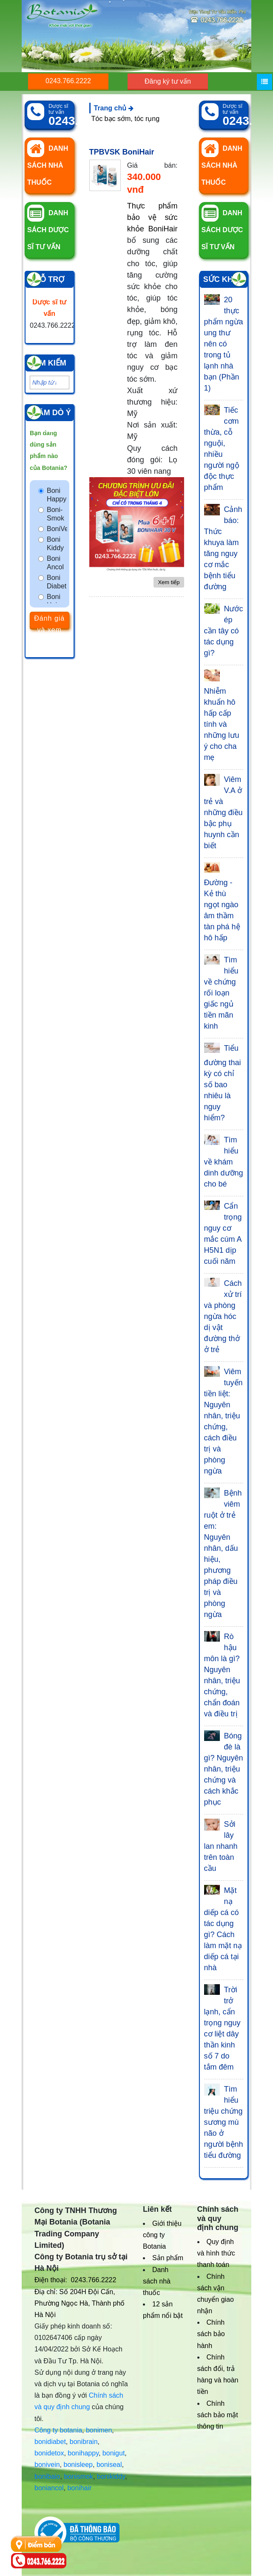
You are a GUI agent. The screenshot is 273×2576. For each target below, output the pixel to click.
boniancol (49, 2488)
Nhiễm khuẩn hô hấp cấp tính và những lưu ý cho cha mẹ (221, 724)
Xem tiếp (168, 582)
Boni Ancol (55, 563)
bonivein (47, 2464)
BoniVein (57, 528)
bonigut (113, 2453)
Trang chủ (114, 108)
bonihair (79, 2488)
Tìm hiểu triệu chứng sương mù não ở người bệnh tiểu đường (223, 2122)
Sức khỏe (223, 279)
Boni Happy (56, 495)
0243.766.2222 (68, 80)
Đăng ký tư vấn (168, 81)
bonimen (99, 2430)
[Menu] (264, 82)
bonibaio (47, 2476)
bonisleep (78, 2464)
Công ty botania (58, 2430)
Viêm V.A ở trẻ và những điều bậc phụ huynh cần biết (223, 812)
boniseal (109, 2464)
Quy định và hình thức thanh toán (216, 2253)
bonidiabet (50, 2441)
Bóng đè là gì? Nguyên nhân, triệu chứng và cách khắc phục (223, 1769)
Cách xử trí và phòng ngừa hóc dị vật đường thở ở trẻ (223, 1316)
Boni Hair (53, 601)
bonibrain (84, 2441)
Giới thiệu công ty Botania (162, 2235)
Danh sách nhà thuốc (157, 2281)
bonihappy (83, 2453)
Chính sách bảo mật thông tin (217, 2415)
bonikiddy (111, 2476)
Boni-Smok (55, 514)
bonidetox (49, 2453)
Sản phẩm (167, 2257)
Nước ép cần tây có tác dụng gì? (223, 631)
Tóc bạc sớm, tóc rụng (125, 118)
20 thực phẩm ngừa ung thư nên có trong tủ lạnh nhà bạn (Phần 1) (223, 343)
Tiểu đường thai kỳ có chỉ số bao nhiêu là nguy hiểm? (222, 1083)
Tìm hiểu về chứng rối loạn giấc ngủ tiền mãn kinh (221, 993)
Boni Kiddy (55, 543)
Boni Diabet (56, 582)
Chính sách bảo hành (211, 2334)
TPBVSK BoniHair (121, 152)
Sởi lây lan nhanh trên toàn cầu (221, 1846)
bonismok (78, 2476)
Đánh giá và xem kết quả (49, 622)
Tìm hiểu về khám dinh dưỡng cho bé (223, 1162)
